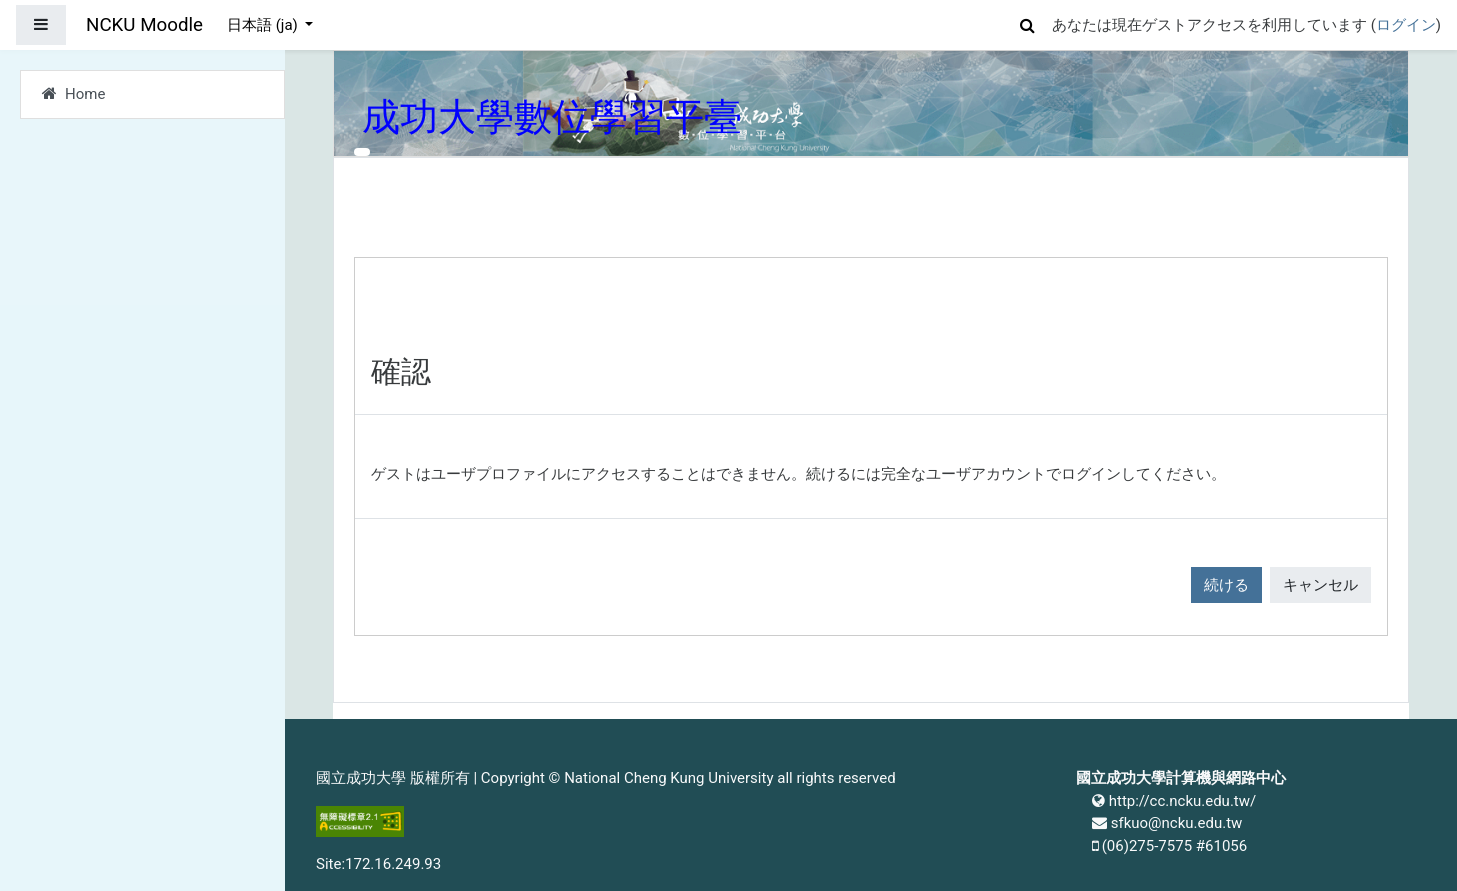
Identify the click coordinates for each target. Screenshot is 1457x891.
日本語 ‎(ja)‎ (264, 25)
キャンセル (1320, 585)
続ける (1226, 585)
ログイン (1406, 25)
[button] (1028, 22)
